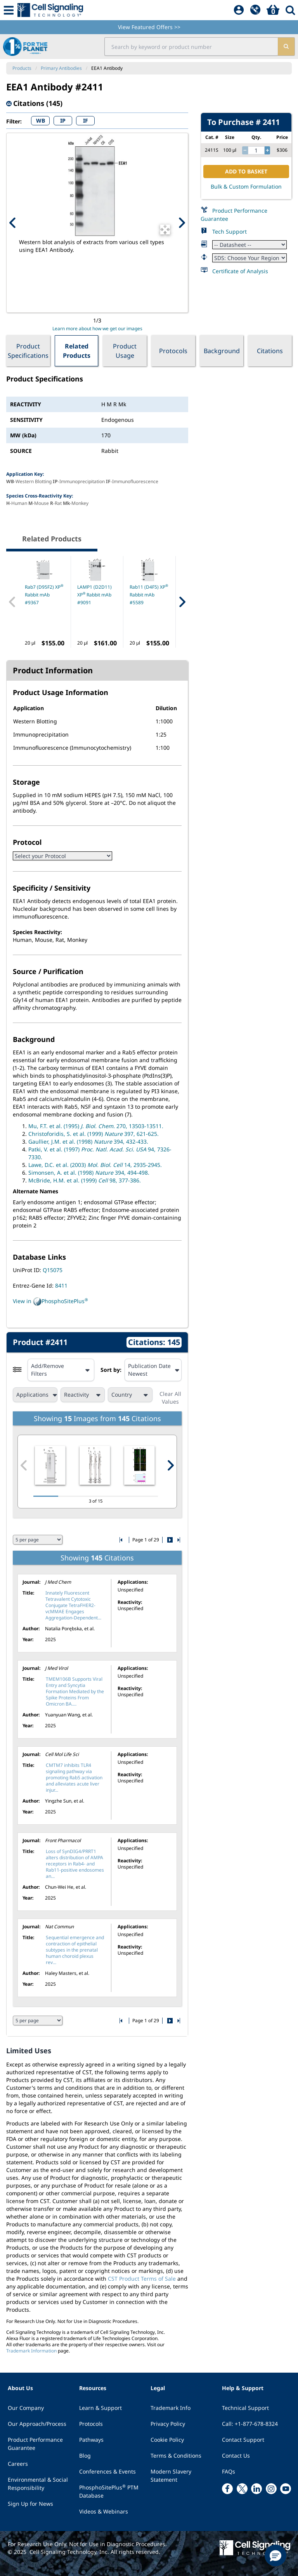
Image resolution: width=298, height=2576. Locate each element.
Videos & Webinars (103, 2511)
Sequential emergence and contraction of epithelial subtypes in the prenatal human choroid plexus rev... (75, 1950)
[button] (275, 2555)
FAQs (228, 2471)
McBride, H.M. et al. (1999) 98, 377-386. (84, 1180)
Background (222, 351)
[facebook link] (227, 2488)
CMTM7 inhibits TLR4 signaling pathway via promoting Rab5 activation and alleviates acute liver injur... (74, 1777)
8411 (61, 1285)
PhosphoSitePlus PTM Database (109, 2491)
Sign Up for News (30, 2503)
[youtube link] (285, 2488)
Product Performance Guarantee (35, 2443)
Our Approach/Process (37, 2423)
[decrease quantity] (245, 150)
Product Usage (125, 351)
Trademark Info (171, 2407)
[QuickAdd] (255, 10)
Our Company (26, 2407)
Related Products (76, 351)
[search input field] (191, 46)
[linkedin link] (256, 2488)
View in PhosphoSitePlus (50, 1301)
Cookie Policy (167, 2439)
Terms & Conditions (176, 2455)
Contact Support (243, 2439)
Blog (85, 2455)
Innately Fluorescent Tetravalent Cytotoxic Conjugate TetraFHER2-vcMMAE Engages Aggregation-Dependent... (73, 1605)
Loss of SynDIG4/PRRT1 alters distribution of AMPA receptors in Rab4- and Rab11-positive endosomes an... (75, 1863)
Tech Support (229, 231)
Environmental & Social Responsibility (38, 2483)
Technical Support (245, 2407)
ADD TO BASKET (246, 171)
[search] (286, 46)
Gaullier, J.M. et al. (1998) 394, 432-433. (88, 1141)
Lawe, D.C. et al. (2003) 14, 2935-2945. (95, 1164)
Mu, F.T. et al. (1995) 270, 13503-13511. (95, 1126)
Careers (18, 2463)
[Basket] (273, 10)
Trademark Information (31, 2350)
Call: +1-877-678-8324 (250, 2423)
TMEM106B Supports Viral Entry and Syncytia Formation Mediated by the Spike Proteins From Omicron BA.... (75, 1691)
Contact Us (236, 2455)
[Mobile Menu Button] (8, 10)
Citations (270, 351)
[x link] (242, 2488)
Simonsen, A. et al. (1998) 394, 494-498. (88, 1172)
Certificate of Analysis (240, 271)
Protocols (173, 351)
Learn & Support (100, 2407)
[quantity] (256, 150)
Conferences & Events (107, 2471)
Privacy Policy (168, 2423)
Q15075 (52, 1270)
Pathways (91, 2439)
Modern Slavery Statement (171, 2475)
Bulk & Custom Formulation (246, 186)
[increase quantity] (267, 150)
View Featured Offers (149, 27)
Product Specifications (28, 351)
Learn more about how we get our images (97, 328)
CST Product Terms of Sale (142, 2278)
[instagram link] (271, 2488)
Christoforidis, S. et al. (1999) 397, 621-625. (93, 1133)
